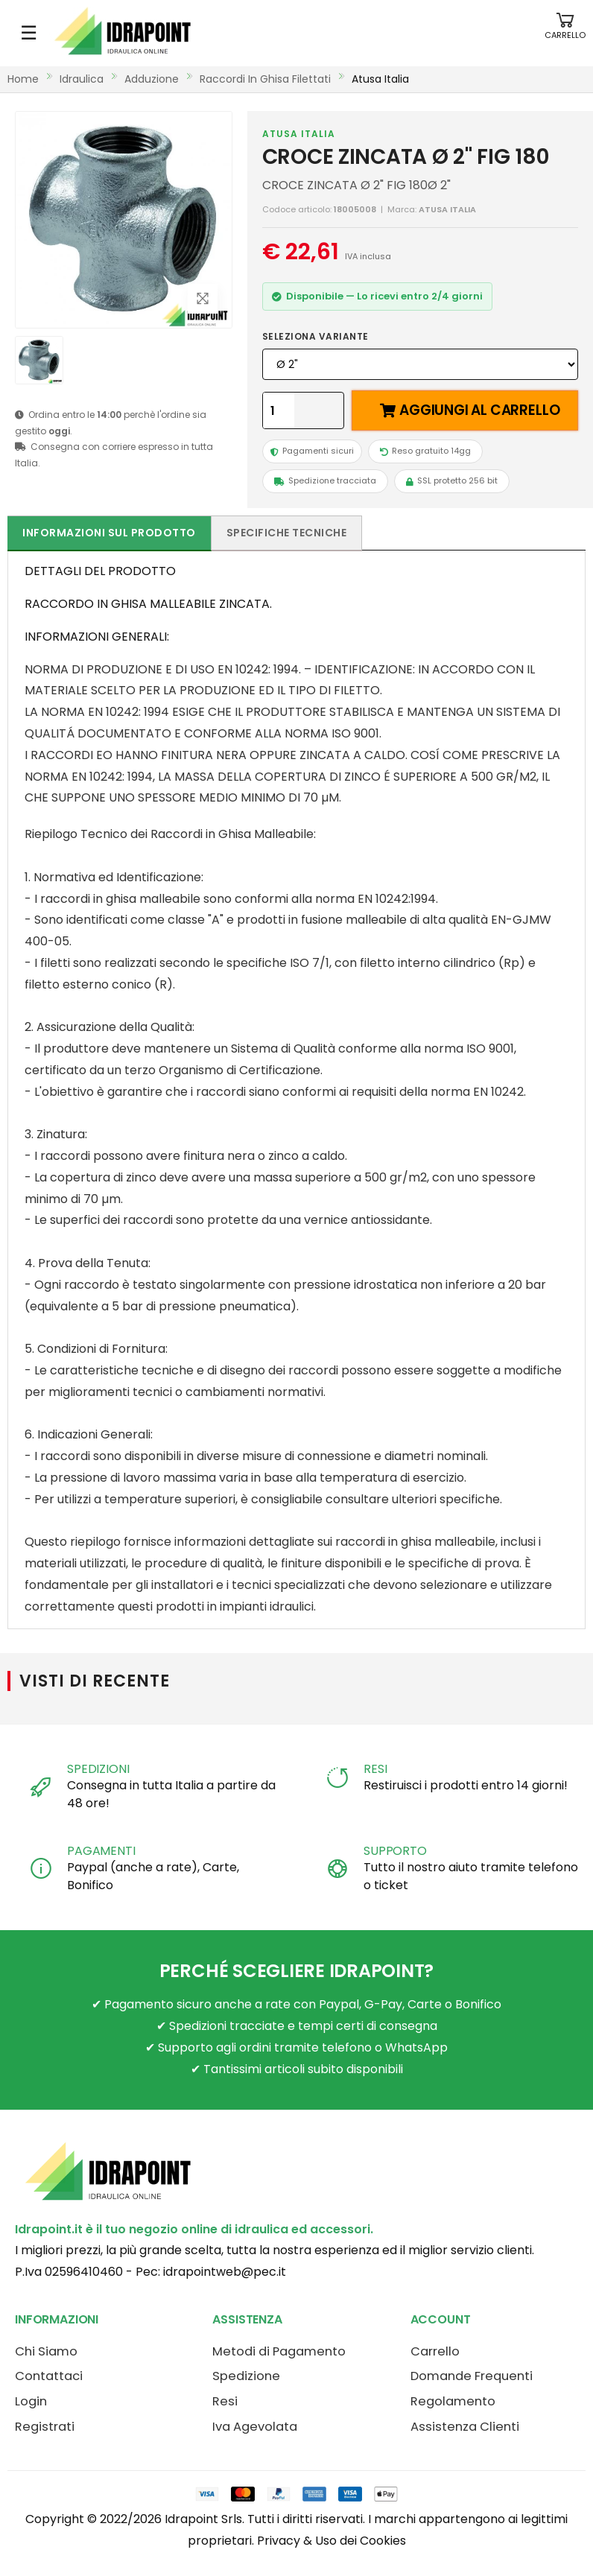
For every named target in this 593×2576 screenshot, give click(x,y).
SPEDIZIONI (98, 1768)
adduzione (151, 79)
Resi (225, 2401)
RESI (375, 1768)
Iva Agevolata (254, 2426)
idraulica (82, 79)
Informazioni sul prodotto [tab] (109, 532)
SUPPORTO (395, 1850)
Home (23, 79)
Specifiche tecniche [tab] (286, 532)
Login (31, 2401)
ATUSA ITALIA (298, 133)
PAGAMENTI (101, 1850)
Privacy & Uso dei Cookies (331, 2540)
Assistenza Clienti (464, 2426)
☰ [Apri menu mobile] (28, 32)
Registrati (44, 2426)
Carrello (435, 2351)
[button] (565, 33)
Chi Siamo (46, 2351)
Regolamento (452, 2401)
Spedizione (246, 2376)
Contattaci (49, 2376)
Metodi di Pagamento (279, 2351)
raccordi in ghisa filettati (265, 79)
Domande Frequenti (471, 2376)
